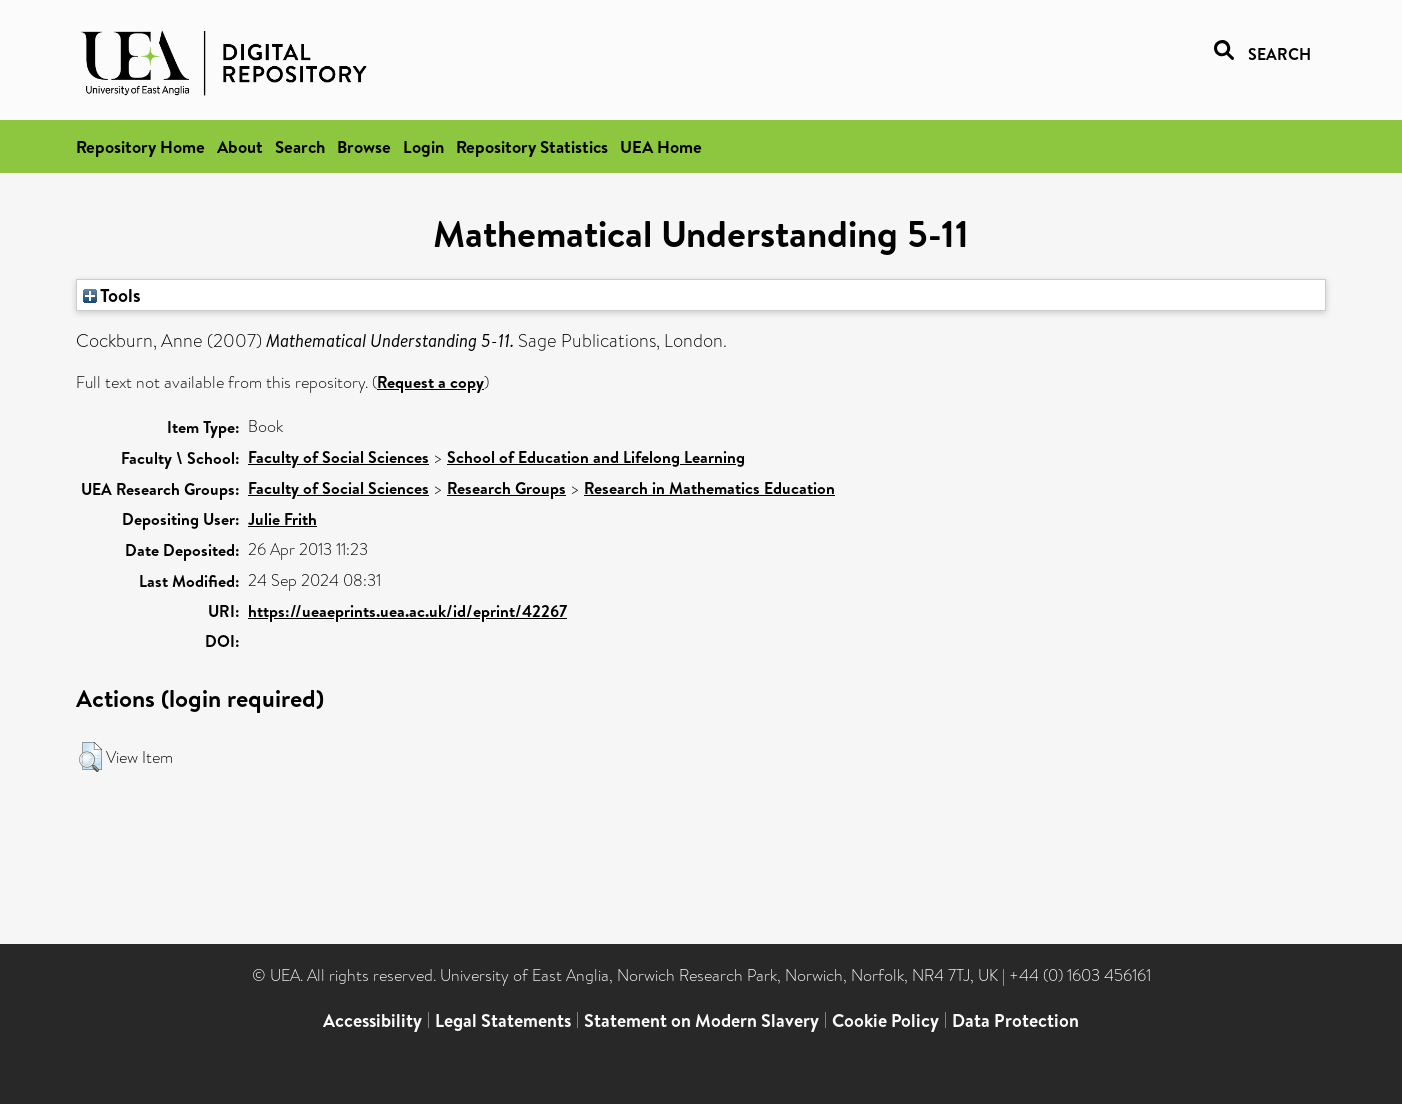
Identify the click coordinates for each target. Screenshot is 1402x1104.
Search (300, 146)
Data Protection (1015, 1020)
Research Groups (506, 488)
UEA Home (661, 146)
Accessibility (372, 1020)
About (240, 146)
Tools (112, 295)
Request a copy (430, 382)
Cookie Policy (885, 1020)
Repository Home (140, 146)
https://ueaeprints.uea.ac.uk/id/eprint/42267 (407, 611)
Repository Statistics (532, 146)
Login (423, 146)
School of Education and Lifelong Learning (596, 457)
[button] (90, 757)
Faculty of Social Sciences (338, 457)
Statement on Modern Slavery (701, 1020)
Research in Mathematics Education (709, 488)
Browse (364, 146)
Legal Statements (503, 1020)
